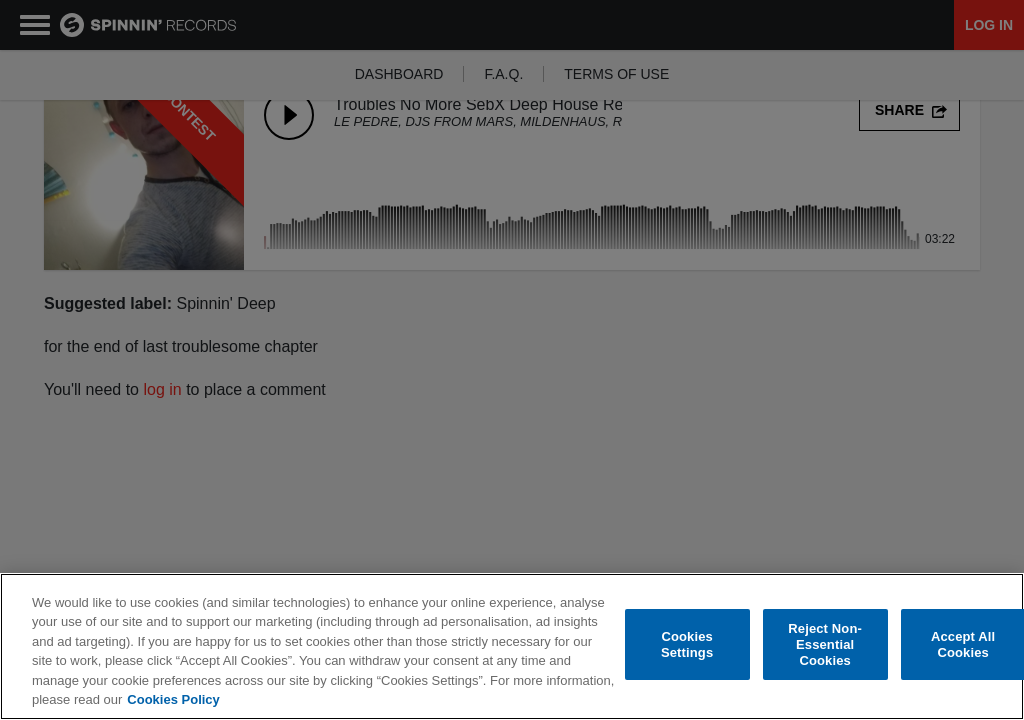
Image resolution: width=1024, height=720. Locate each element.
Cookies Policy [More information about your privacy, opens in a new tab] (173, 700)
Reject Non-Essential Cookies (825, 645)
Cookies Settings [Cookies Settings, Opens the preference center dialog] (687, 645)
